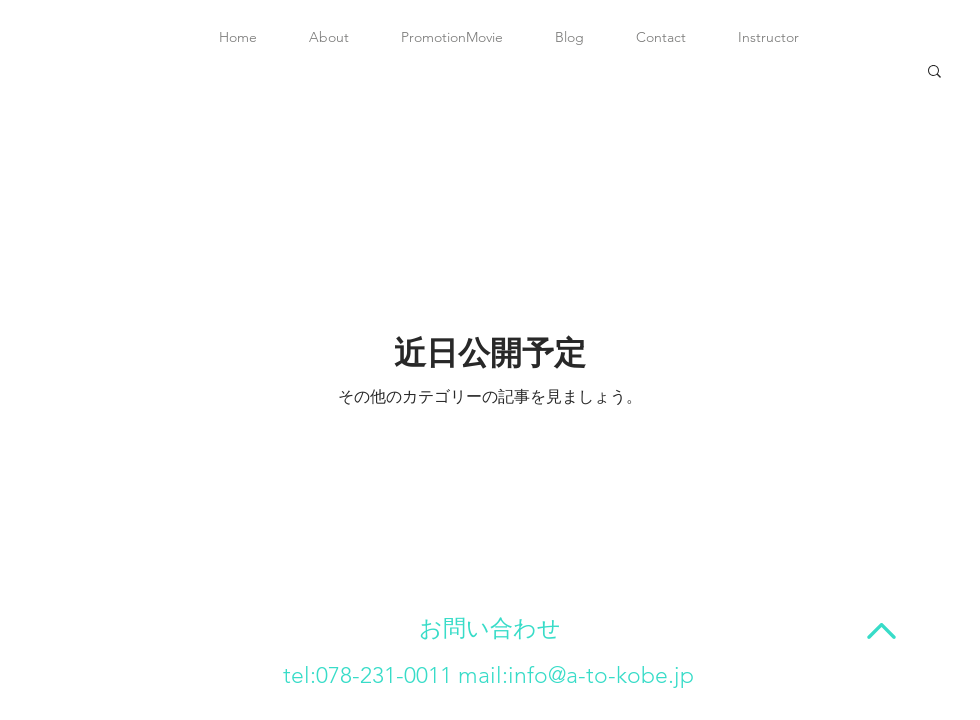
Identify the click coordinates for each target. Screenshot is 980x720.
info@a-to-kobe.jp (601, 675)
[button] (934, 72)
